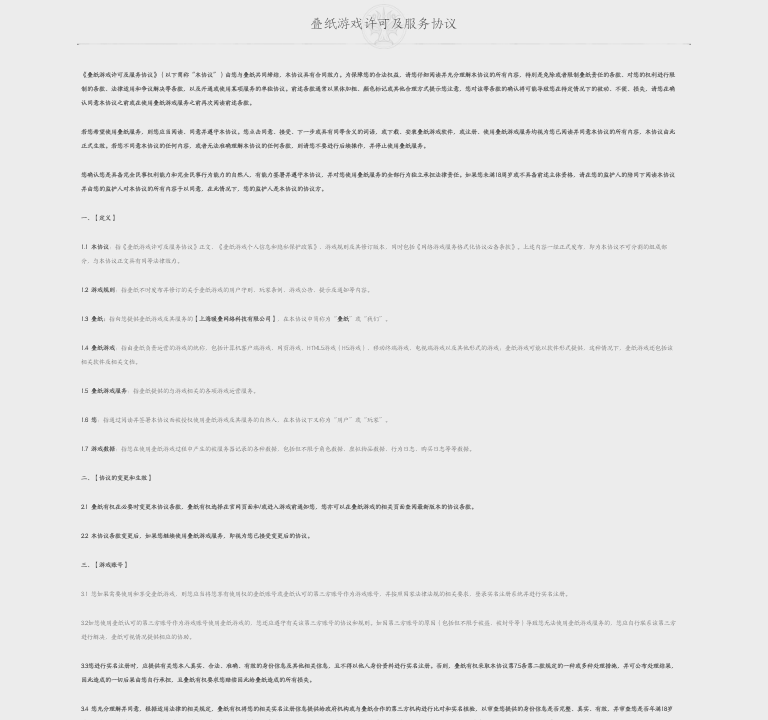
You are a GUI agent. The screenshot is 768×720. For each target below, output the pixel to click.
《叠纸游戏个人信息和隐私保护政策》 (268, 246)
